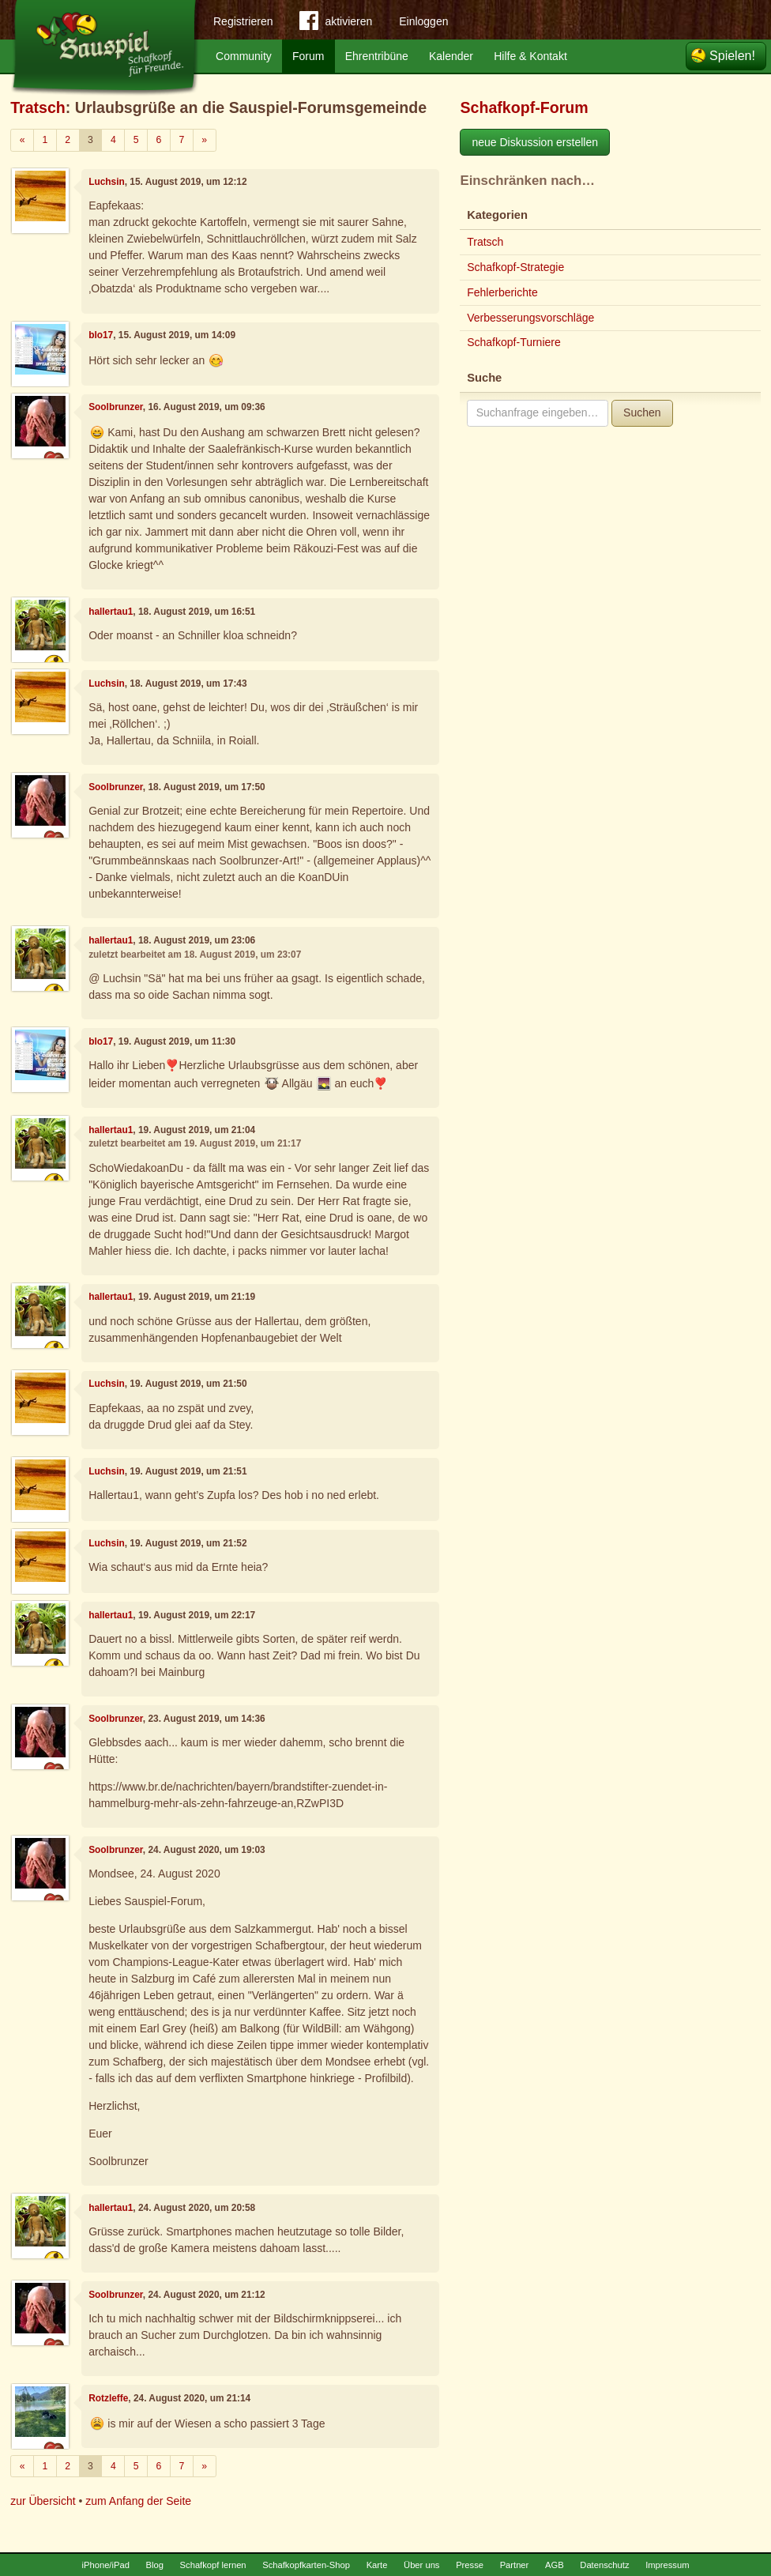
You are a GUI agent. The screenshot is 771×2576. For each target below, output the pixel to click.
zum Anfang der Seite (138, 2501)
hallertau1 (110, 611)
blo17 (100, 335)
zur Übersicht (42, 2501)
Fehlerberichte (502, 292)
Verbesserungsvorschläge (530, 317)
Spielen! (732, 55)
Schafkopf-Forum (524, 107)
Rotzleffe (108, 2398)
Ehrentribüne (376, 56)
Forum (308, 56)
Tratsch (38, 107)
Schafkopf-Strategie (515, 267)
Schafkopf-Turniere (514, 342)
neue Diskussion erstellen (535, 142)
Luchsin (106, 181)
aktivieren (335, 24)
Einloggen (423, 21)
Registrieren (243, 21)
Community (244, 56)
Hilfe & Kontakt (530, 56)
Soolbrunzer (115, 406)
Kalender (451, 56)
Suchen (641, 412)
